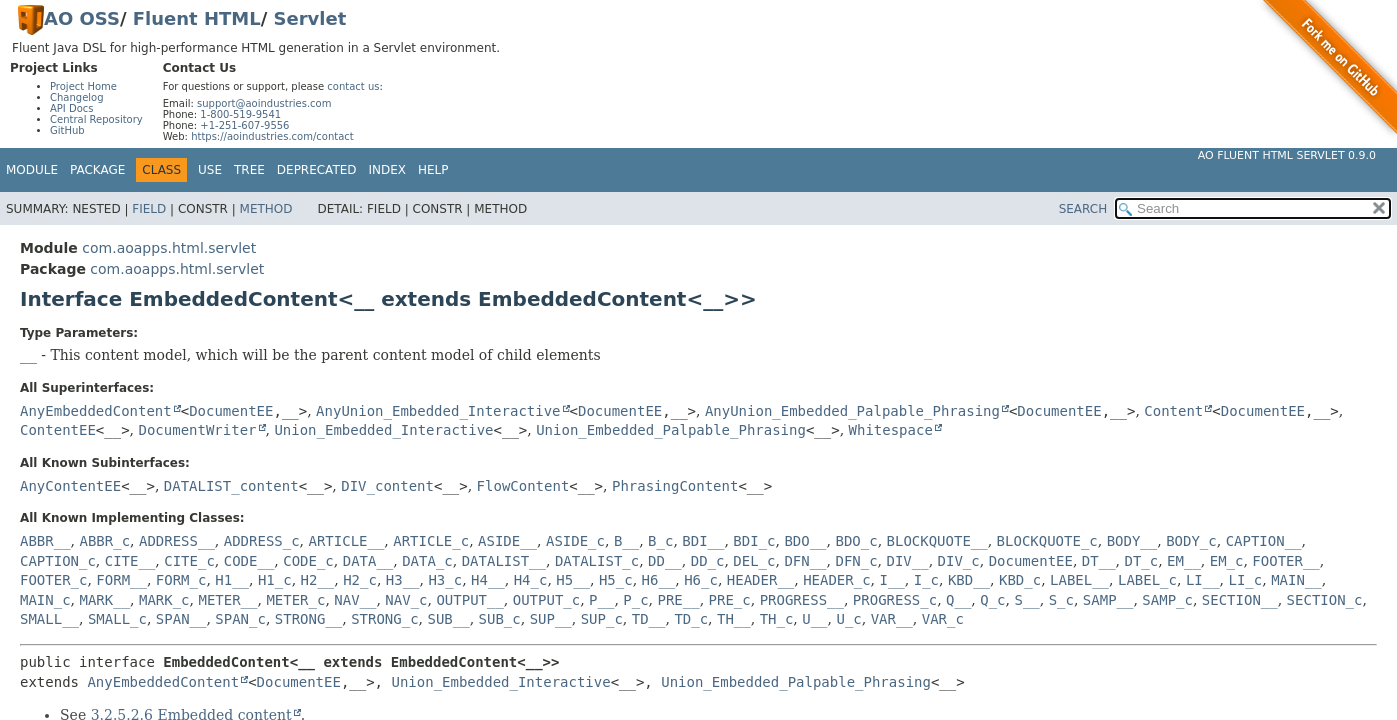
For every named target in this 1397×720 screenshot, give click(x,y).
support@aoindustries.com (264, 103)
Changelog (77, 97)
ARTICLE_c (431, 541)
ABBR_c (104, 541)
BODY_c (1191, 541)
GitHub (67, 130)
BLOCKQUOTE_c (1047, 541)
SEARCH (1083, 209)
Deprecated (317, 170)
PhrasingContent (675, 486)
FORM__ (121, 580)
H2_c (360, 580)
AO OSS (82, 18)
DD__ (665, 561)
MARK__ (104, 600)
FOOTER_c (53, 580)
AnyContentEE (70, 486)
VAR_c (943, 619)
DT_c (1141, 561)
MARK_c (164, 600)
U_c (848, 619)
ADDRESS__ (177, 541)
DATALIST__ (504, 561)
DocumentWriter (197, 430)
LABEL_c (1147, 580)
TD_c (691, 619)
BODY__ (1132, 541)
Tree (249, 170)
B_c (660, 541)
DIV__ (908, 561)
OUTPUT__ (469, 600)
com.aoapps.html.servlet (169, 248)
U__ (814, 619)
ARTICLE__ (347, 541)
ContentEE (58, 430)
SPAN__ (181, 619)
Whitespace (891, 430)
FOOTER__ (1285, 561)
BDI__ (703, 541)
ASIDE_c (575, 541)
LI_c (1246, 580)
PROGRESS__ (802, 600)
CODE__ (249, 561)
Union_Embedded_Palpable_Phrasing (671, 430)
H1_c (275, 580)
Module (32, 170)
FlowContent (523, 486)
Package (97, 170)
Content (1173, 411)
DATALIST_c (597, 561)
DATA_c (427, 561)
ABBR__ (45, 541)
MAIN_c (45, 600)
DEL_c (754, 561)
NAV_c (406, 600)
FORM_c (181, 580)
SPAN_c (240, 619)
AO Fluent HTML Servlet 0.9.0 (1287, 155)
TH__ (734, 619)
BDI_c (754, 541)
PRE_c (730, 600)
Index (388, 170)
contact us (353, 86)
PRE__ (679, 600)
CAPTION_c (58, 561)
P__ (601, 600)
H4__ (488, 580)
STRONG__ (308, 619)
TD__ (649, 619)
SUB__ (449, 619)
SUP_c (602, 619)
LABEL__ (1079, 580)
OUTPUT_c (546, 600)
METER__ (227, 600)
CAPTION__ (1264, 541)
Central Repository (96, 119)
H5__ (573, 580)
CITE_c (189, 561)
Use (210, 170)
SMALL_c (117, 619)
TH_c (777, 619)
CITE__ (130, 561)
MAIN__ (1296, 580)
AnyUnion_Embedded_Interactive (438, 411)
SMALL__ (49, 619)
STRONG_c (384, 619)
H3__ (403, 580)
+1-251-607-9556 (244, 125)
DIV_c (959, 561)
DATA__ (368, 561)
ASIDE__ (507, 541)
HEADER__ (760, 580)
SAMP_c (1167, 600)
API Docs (72, 108)
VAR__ (892, 619)
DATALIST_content (231, 486)
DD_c (708, 561)
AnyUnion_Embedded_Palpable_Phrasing (852, 411)
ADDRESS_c (262, 541)
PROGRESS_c (895, 600)
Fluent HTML (197, 18)
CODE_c (308, 561)
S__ (1026, 600)
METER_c (295, 600)
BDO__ (805, 541)
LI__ (1203, 580)
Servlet (310, 18)
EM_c (1227, 561)
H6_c (701, 580)
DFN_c (856, 561)
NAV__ (355, 600)
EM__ (1184, 561)
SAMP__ (1108, 600)
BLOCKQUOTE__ (937, 541)
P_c (635, 600)
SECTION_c (1325, 600)
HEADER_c (836, 580)
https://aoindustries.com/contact (272, 136)
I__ (892, 580)
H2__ (318, 580)
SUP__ (551, 619)
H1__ (232, 580)
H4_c (531, 580)
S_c (1061, 600)
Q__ (958, 600)
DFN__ (805, 561)
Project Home (83, 86)
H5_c (616, 580)
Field (149, 209)
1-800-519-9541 (240, 114)
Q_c (992, 600)
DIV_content (387, 486)
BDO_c (856, 541)
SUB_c (500, 619)
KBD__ (969, 580)
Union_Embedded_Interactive (383, 430)
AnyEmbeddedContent (96, 411)
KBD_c (1020, 580)
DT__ (1099, 561)
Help (433, 170)
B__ (626, 541)
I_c (926, 580)
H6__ (659, 580)
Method (266, 209)
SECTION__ (1240, 600)
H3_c (445, 580)
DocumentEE (231, 411)
